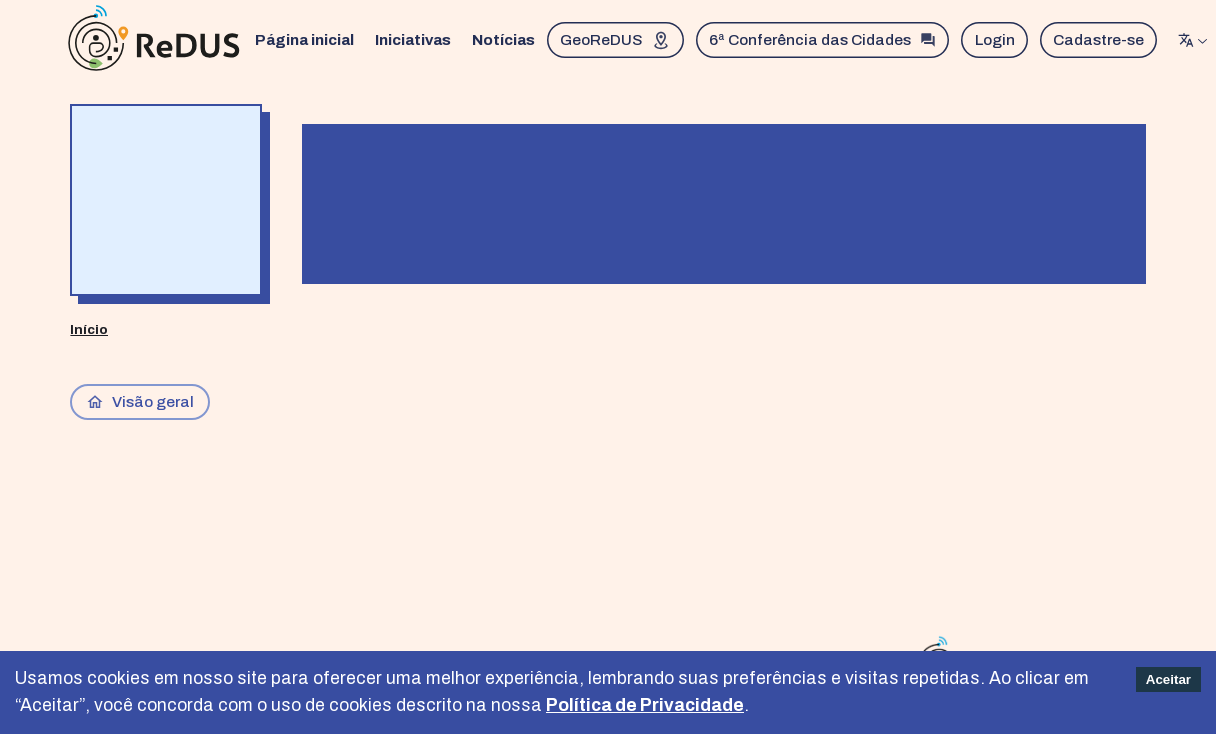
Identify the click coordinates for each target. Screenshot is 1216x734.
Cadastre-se (1098, 39)
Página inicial (304, 39)
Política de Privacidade (645, 705)
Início (89, 329)
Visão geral (140, 402)
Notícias (503, 39)
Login (995, 39)
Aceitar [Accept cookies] (1168, 679)
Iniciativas (413, 39)
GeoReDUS (615, 40)
